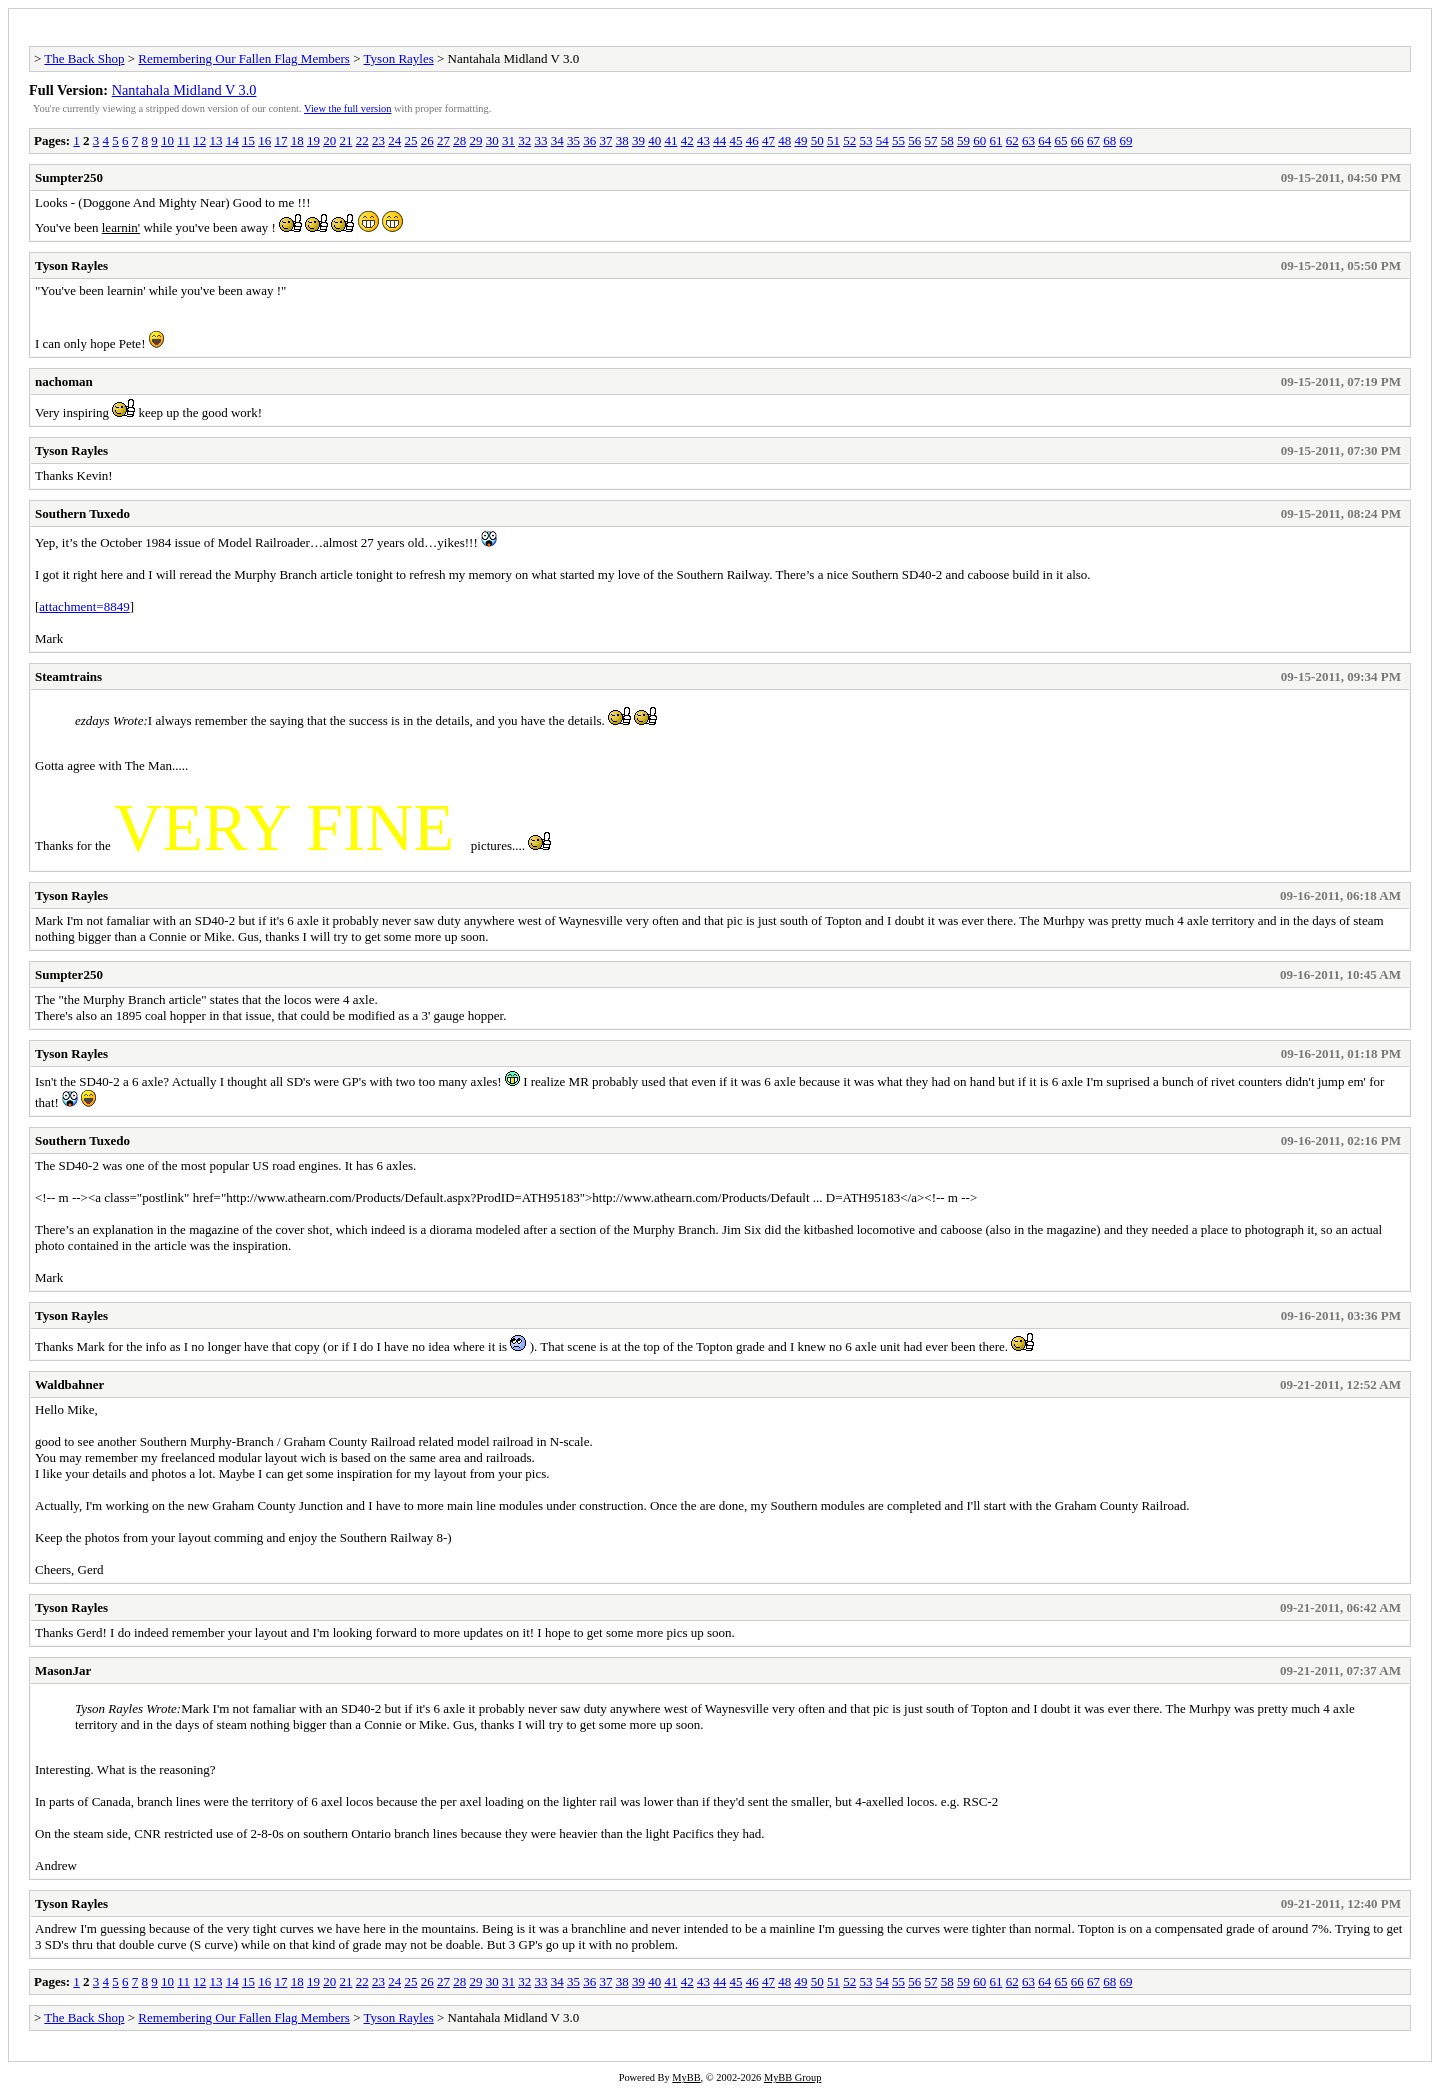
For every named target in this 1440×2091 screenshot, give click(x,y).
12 (199, 140)
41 (670, 140)
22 (362, 140)
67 (1093, 140)
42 (687, 140)
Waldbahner (69, 1384)
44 (719, 140)
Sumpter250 (69, 177)
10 (167, 140)
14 (232, 140)
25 (410, 140)
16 (264, 140)
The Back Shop (84, 58)
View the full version (347, 108)
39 (638, 140)
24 (394, 140)
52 (849, 140)
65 (1060, 140)
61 (995, 140)
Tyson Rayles (399, 58)
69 (1125, 140)
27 (443, 140)
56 (914, 140)
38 (622, 140)
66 (1077, 140)
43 (703, 140)
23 (378, 140)
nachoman (64, 381)
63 (1028, 140)
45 (735, 140)
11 (183, 140)
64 (1044, 140)
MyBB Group (792, 2077)
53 (865, 140)
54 (882, 140)
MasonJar (63, 1670)
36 (589, 140)
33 (540, 140)
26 (427, 140)
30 (492, 140)
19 (313, 140)
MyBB (686, 2077)
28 (459, 140)
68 (1109, 140)
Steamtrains (68, 676)
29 (475, 140)
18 (297, 140)
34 (557, 140)
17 (280, 140)
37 (605, 140)
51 (833, 140)
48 (784, 140)
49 (800, 140)
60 (979, 140)
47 (768, 140)
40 (654, 140)
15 (248, 140)
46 (752, 140)
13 (215, 140)
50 (817, 140)
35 (573, 140)
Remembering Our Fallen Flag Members (244, 58)
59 (963, 140)
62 (1012, 140)
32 (524, 140)
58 (947, 140)
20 (329, 140)
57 (930, 140)
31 (508, 140)
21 (345, 140)
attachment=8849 (84, 606)
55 (898, 140)
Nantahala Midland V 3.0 (184, 90)
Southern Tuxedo (82, 513)
